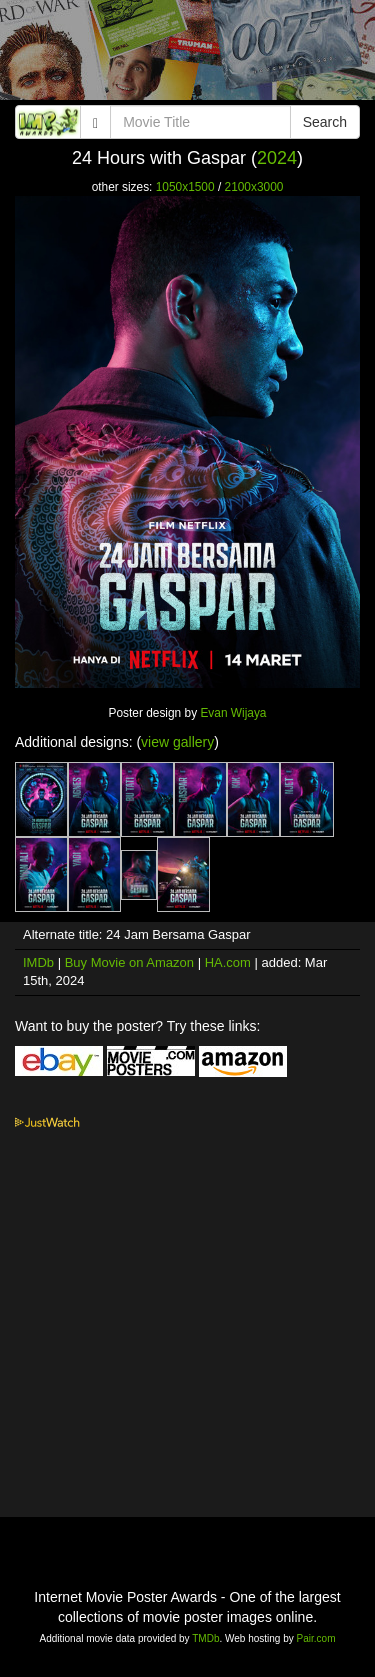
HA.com (228, 962)
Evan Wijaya (233, 713)
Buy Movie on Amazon (129, 962)
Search (325, 122)
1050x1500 (185, 187)
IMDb (38, 962)
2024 (277, 158)
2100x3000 (254, 187)
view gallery (177, 742)
